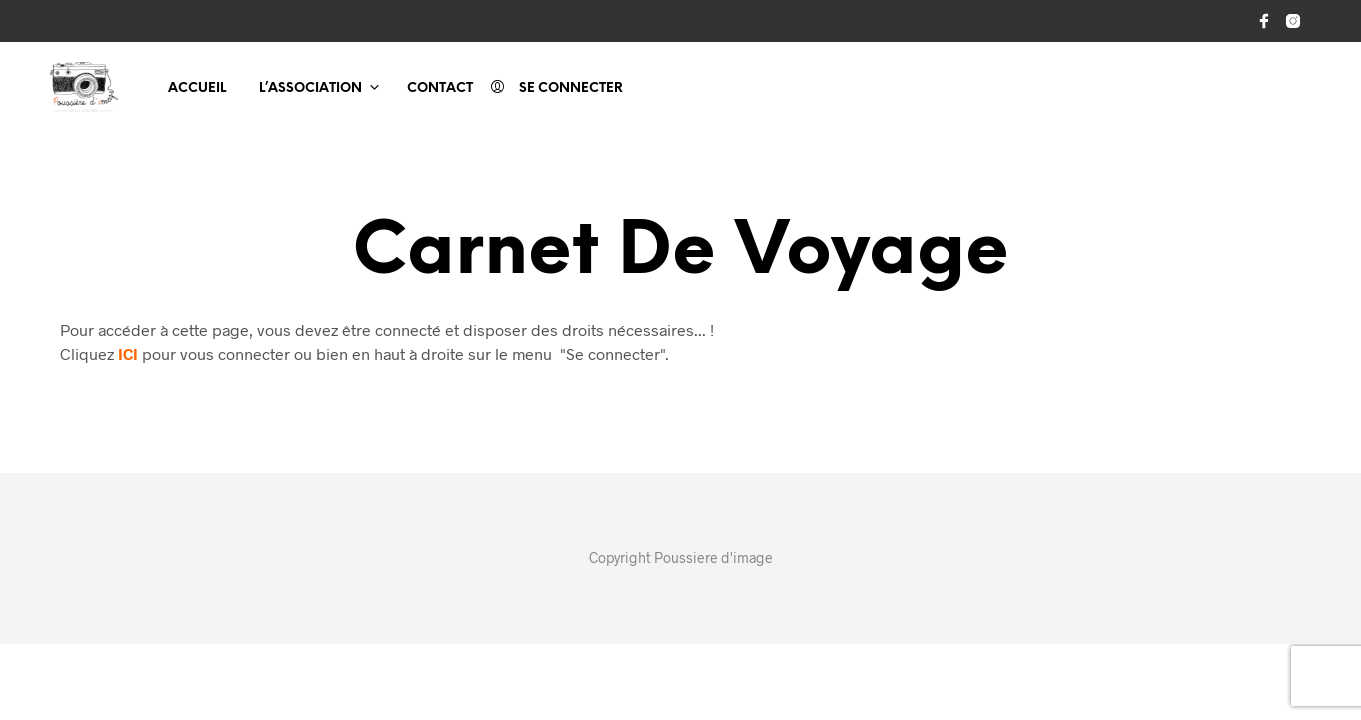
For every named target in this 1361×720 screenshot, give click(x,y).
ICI (128, 353)
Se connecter (571, 88)
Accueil (197, 88)
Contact (440, 88)
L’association (310, 88)
